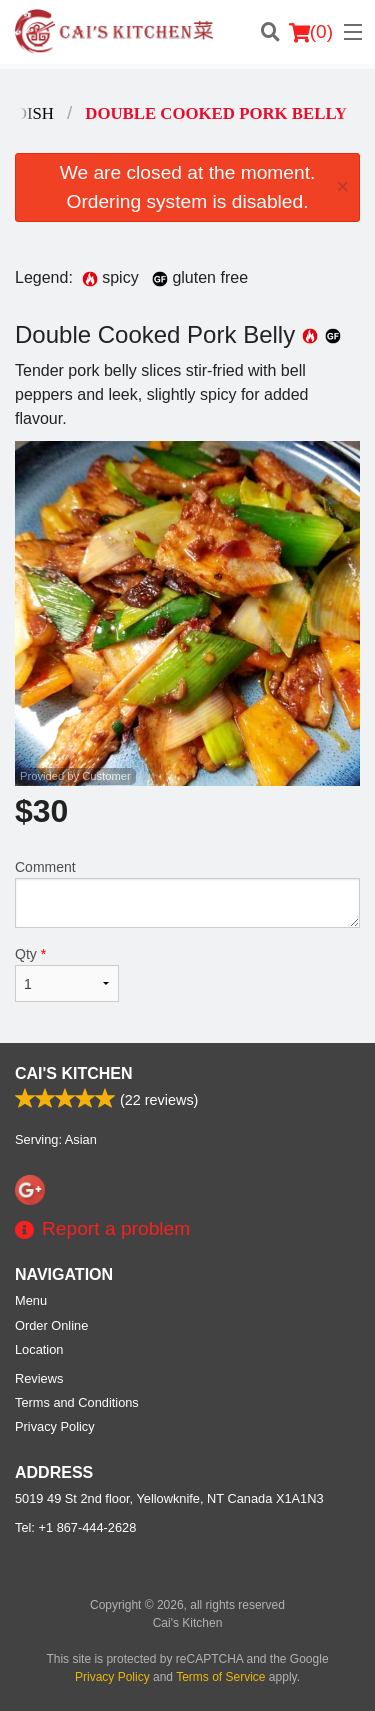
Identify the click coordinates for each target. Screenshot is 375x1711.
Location (39, 1349)
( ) (311, 32)
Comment (187, 893)
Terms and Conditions (77, 1402)
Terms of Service (220, 1677)
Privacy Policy (55, 1426)
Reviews (39, 1378)
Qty (67, 974)
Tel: (75, 1527)
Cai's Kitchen (74, 1073)
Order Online (51, 1325)
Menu (31, 1300)
